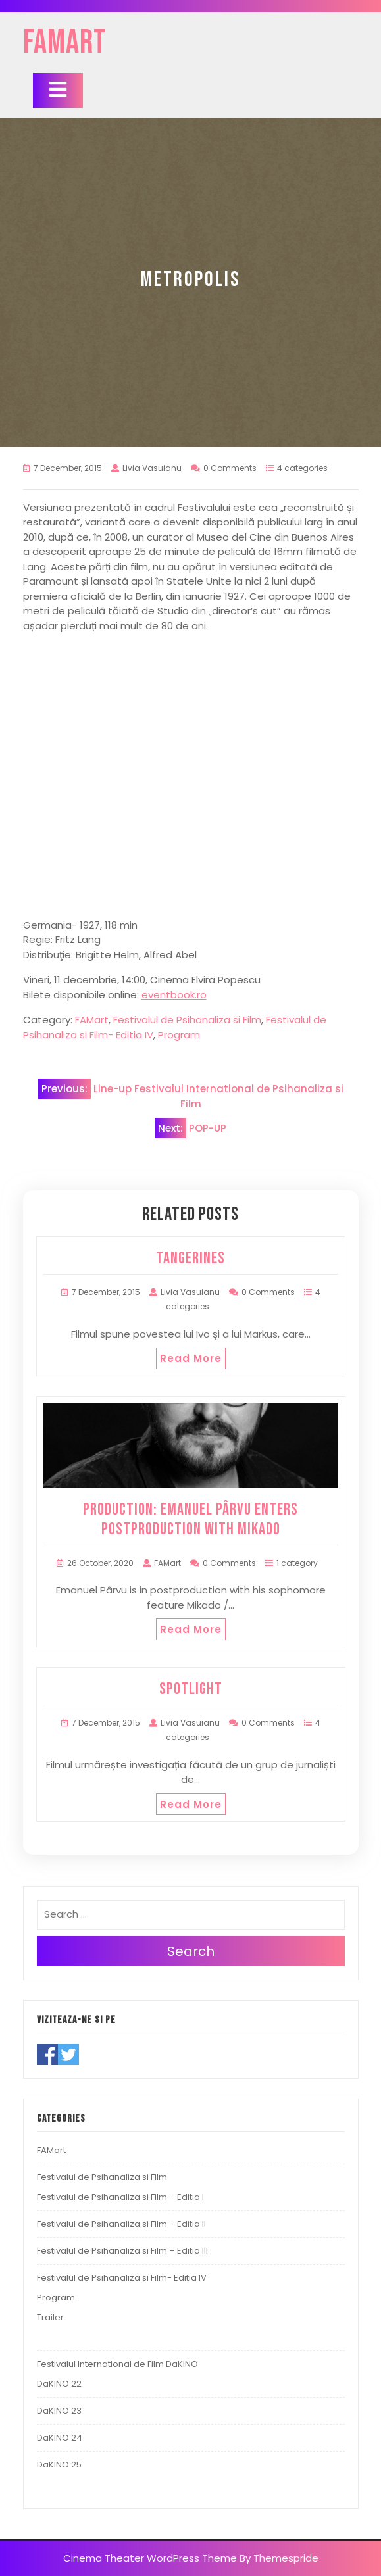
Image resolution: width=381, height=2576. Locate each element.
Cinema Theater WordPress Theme (150, 2558)
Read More (191, 1358)
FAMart (65, 42)
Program (179, 1035)
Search (191, 1951)
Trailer (50, 2317)
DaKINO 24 (59, 2437)
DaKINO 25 (59, 2464)
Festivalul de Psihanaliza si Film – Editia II (121, 2224)
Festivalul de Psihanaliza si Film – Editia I (120, 2197)
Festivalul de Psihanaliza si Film (187, 1020)
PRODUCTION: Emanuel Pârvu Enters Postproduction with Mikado (190, 1519)
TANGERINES (190, 1258)
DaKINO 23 (59, 2410)
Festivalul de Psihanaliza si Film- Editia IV (122, 2278)
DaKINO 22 (59, 2383)
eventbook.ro (174, 995)
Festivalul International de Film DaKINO (117, 2364)
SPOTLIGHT (190, 1689)
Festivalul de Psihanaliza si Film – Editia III (122, 2251)
